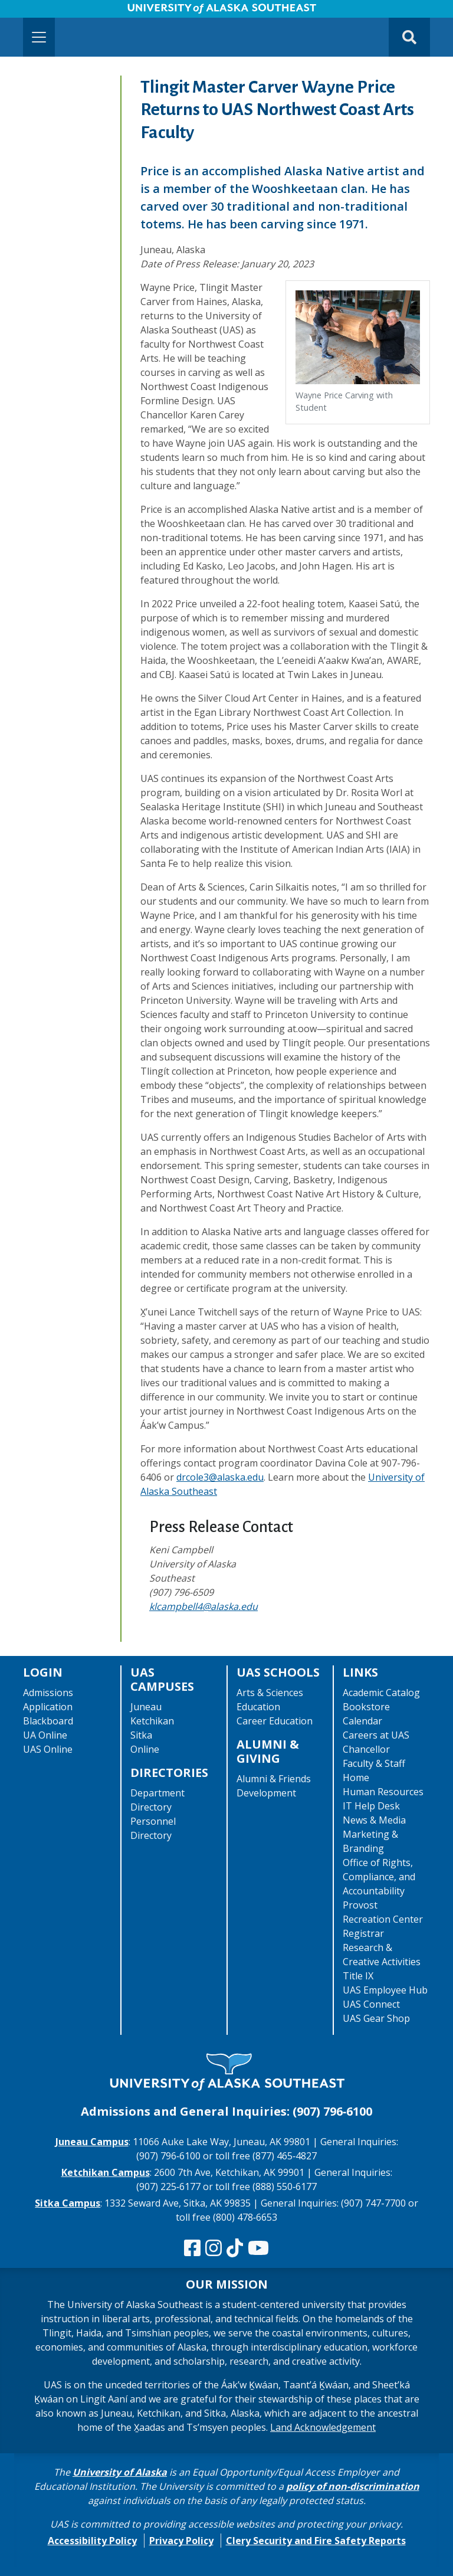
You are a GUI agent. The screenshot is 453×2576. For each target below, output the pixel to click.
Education (258, 1706)
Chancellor (366, 1749)
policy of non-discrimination (352, 2486)
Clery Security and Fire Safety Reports (316, 2540)
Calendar (362, 1720)
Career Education (275, 1720)
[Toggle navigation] (39, 37)
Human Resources (383, 1791)
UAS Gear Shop (376, 2018)
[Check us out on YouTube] (258, 2248)
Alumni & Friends (274, 1778)
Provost (360, 1905)
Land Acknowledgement (323, 2427)
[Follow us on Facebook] (192, 2248)
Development (266, 1792)
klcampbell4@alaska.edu (203, 1606)
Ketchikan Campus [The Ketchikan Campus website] (105, 2172)
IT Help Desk (371, 1805)
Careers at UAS (376, 1735)
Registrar (363, 1933)
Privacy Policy (181, 2540)
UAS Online (48, 1749)
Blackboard (48, 1720)
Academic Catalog (381, 1692)
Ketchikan (152, 1720)
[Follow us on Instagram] (213, 2248)
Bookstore (366, 1706)
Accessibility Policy (92, 2540)
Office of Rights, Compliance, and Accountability (379, 1876)
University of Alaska (120, 2472)
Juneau (146, 1706)
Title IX (358, 1975)
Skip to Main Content (55, 11)
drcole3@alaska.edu (220, 1477)
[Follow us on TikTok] (234, 2248)
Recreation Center (383, 1919)
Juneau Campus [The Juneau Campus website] (92, 2141)
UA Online (45, 1735)
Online (144, 1749)
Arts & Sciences (270, 1692)
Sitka (141, 1735)
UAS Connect (371, 2004)
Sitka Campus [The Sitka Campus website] (67, 2203)
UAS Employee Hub (385, 1989)
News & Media (374, 1820)
